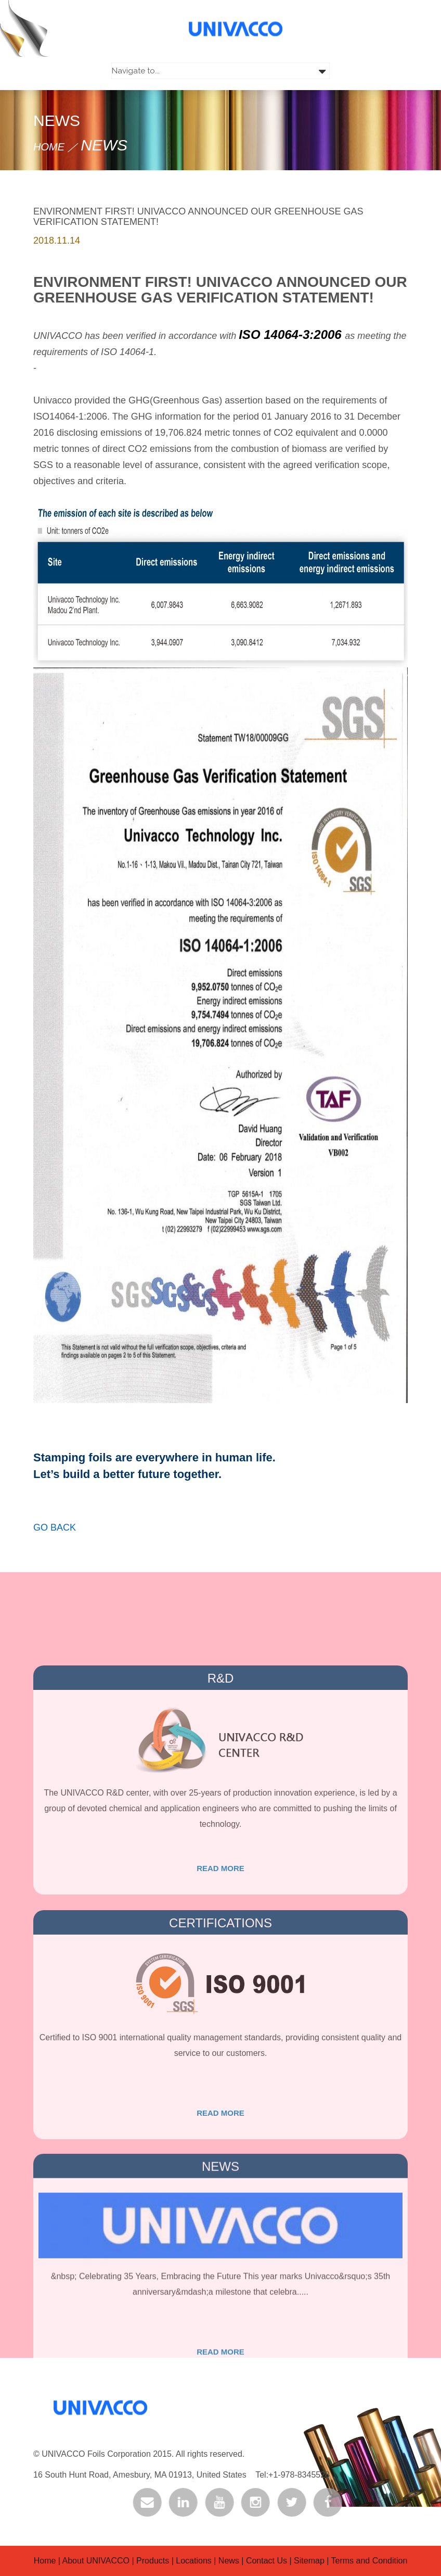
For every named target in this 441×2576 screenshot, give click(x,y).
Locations (194, 2560)
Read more (220, 1946)
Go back (54, 1542)
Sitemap (309, 2560)
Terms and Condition (369, 2560)
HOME (48, 147)
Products (152, 2560)
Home (45, 2560)
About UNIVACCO (97, 2560)
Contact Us (266, 2560)
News (228, 2560)
